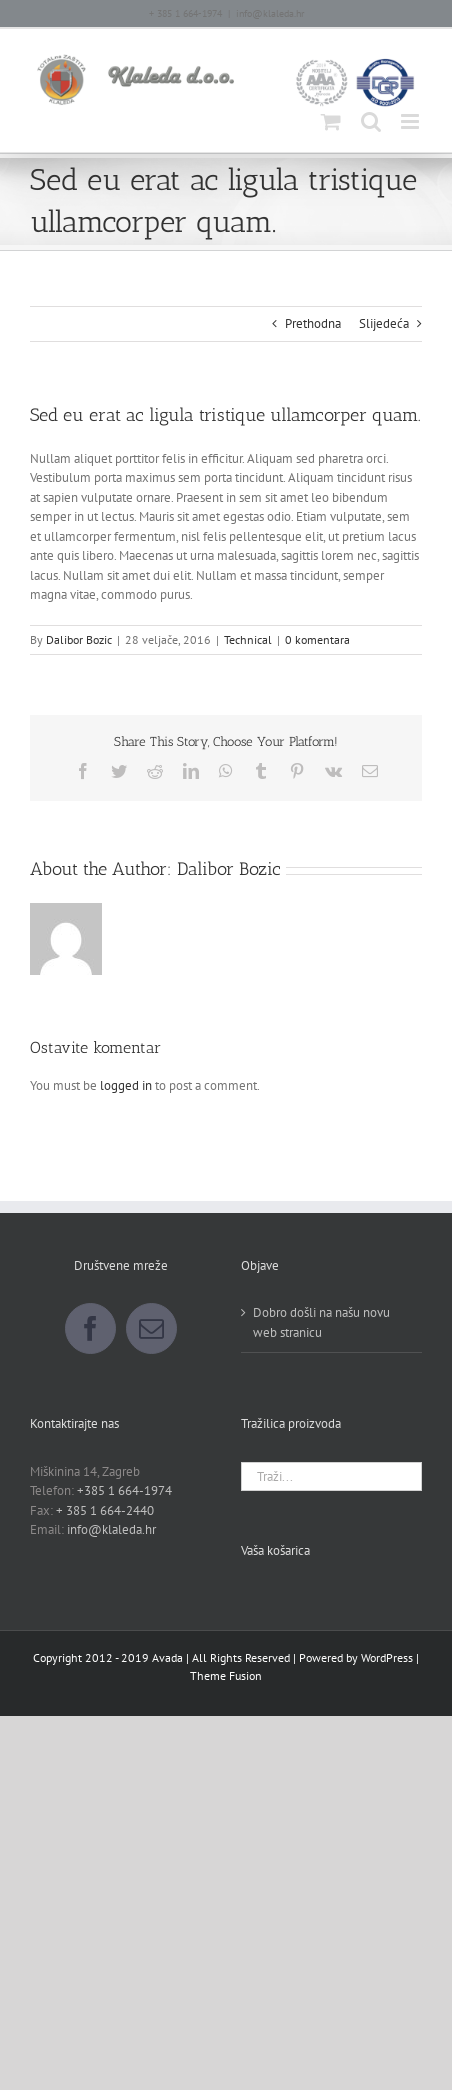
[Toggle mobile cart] (331, 121)
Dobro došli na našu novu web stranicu (321, 1322)
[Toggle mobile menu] (411, 121)
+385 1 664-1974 (124, 1490)
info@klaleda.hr (270, 13)
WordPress (387, 1657)
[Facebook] (90, 1328)
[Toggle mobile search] (371, 121)
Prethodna (313, 323)
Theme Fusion (226, 1675)
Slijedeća (384, 323)
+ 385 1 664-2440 (105, 1510)
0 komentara (317, 639)
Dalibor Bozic (79, 639)
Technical (248, 639)
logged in (126, 1085)
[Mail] (151, 1328)
